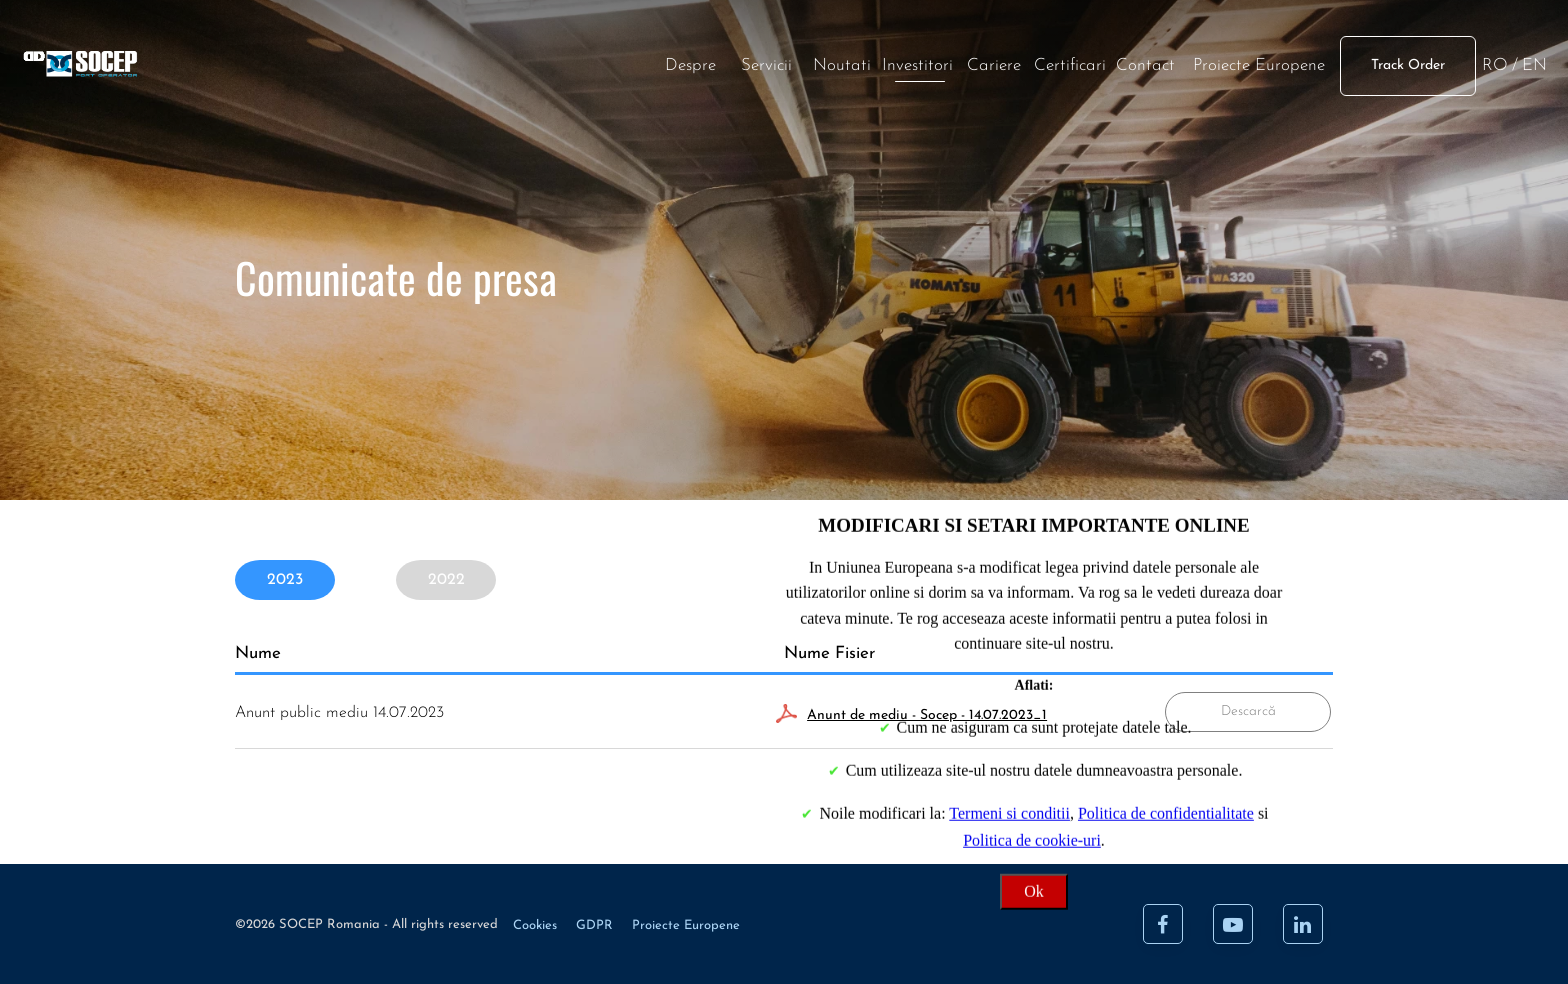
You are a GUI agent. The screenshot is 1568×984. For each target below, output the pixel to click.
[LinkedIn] (1303, 924)
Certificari (850, 90)
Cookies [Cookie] (537, 925)
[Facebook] (1163, 924)
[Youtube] (1233, 924)
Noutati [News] (623, 90)
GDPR (596, 925)
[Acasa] (310, 91)
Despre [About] (470, 90)
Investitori (698, 90)
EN (1314, 90)
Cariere (774, 90)
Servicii (546, 90)
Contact (926, 90)
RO (1275, 90)
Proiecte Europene (1040, 90)
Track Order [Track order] (1189, 90)
